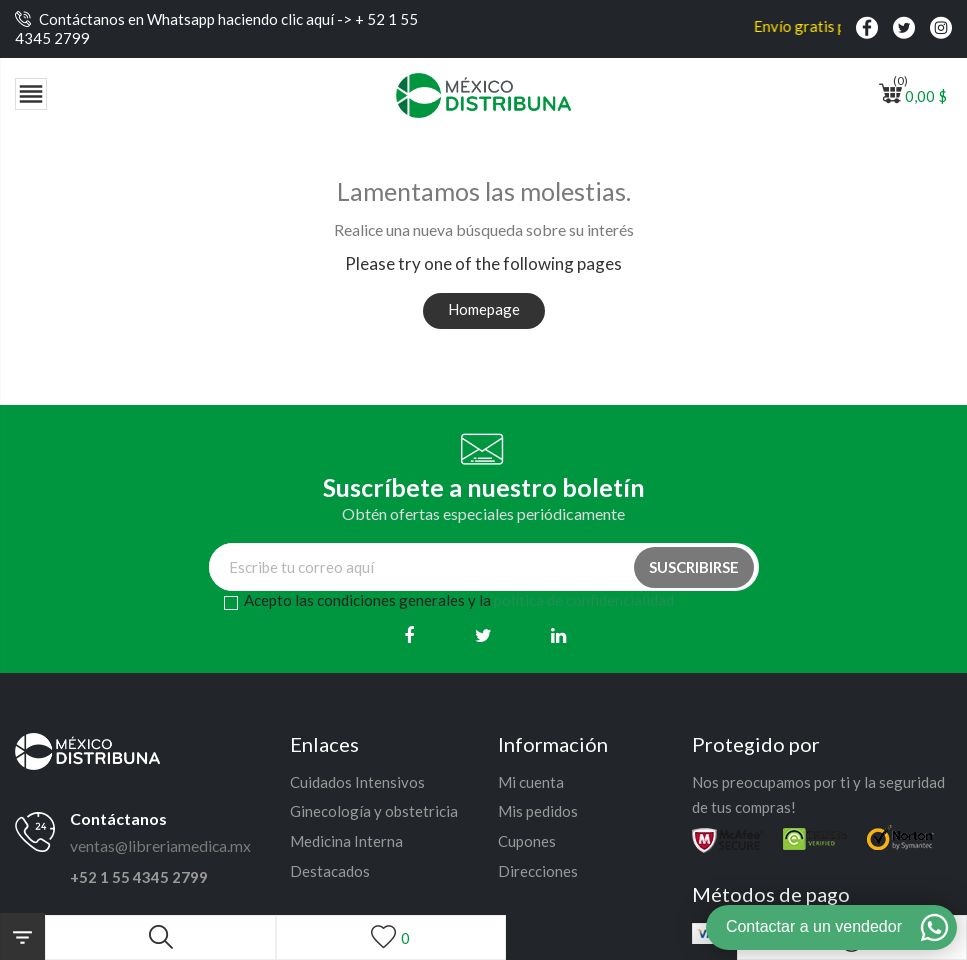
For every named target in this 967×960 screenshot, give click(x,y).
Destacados (330, 871)
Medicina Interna (346, 841)
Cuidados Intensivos (357, 782)
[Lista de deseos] (391, 937)
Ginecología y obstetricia (374, 811)
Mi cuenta (531, 782)
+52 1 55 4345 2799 (139, 877)
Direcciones (538, 871)
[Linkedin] (558, 635)
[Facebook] (408, 635)
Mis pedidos (538, 811)
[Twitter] (483, 635)
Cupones (527, 841)
